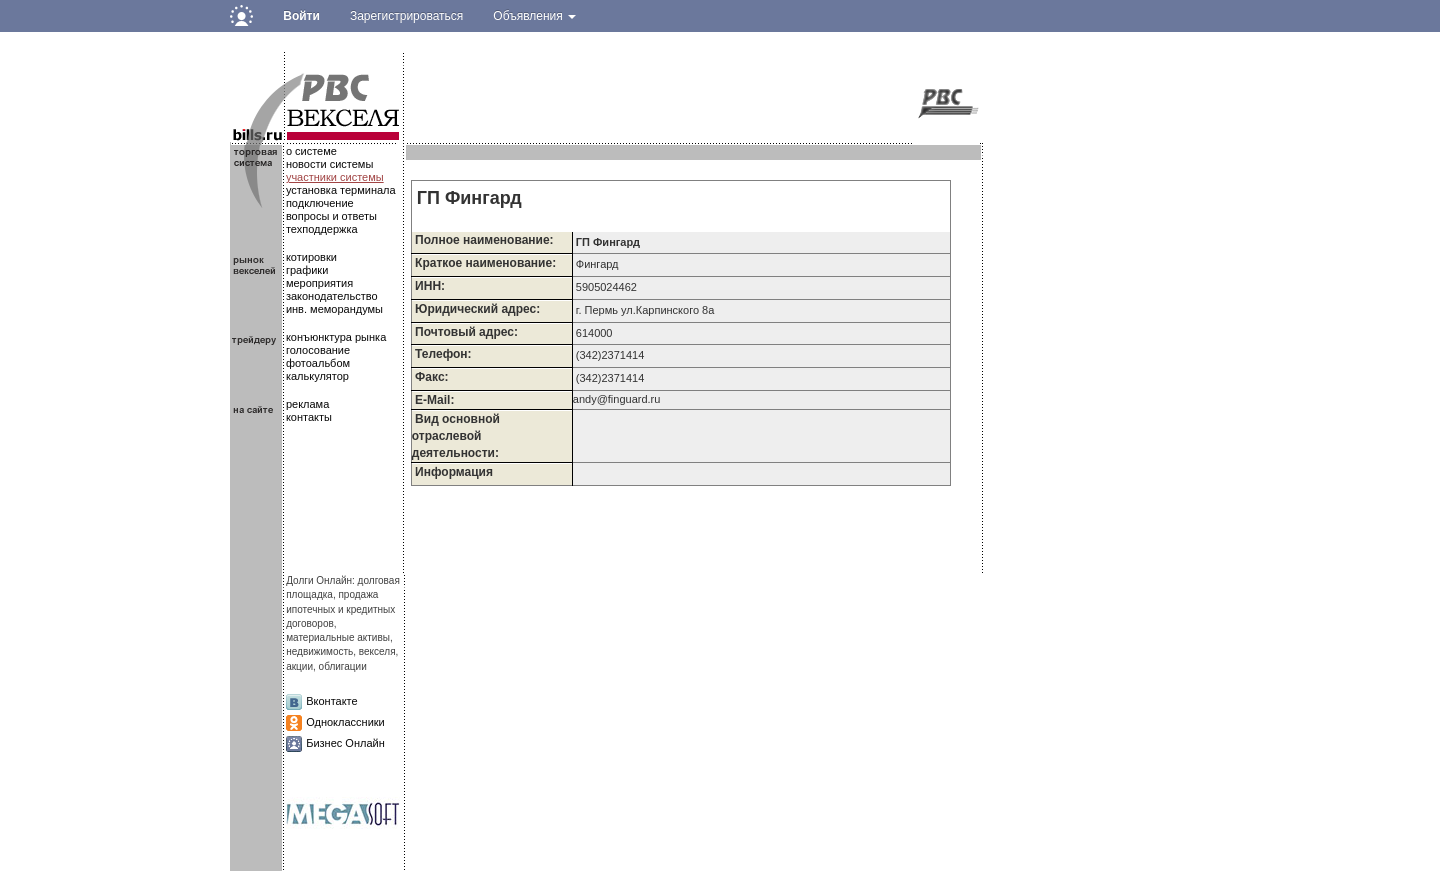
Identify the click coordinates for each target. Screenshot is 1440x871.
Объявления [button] (534, 16)
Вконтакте (331, 701)
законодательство (332, 296)
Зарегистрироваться (406, 16)
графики (307, 270)
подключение (320, 203)
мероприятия (319, 283)
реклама (307, 404)
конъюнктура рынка (336, 337)
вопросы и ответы (331, 216)
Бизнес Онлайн (345, 743)
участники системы (335, 177)
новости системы (329, 164)
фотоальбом (318, 363)
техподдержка (322, 229)
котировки (311, 257)
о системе (311, 151)
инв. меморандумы (334, 309)
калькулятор (317, 376)
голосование (318, 350)
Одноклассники (345, 722)
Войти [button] (301, 16)
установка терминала (341, 190)
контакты (309, 417)
